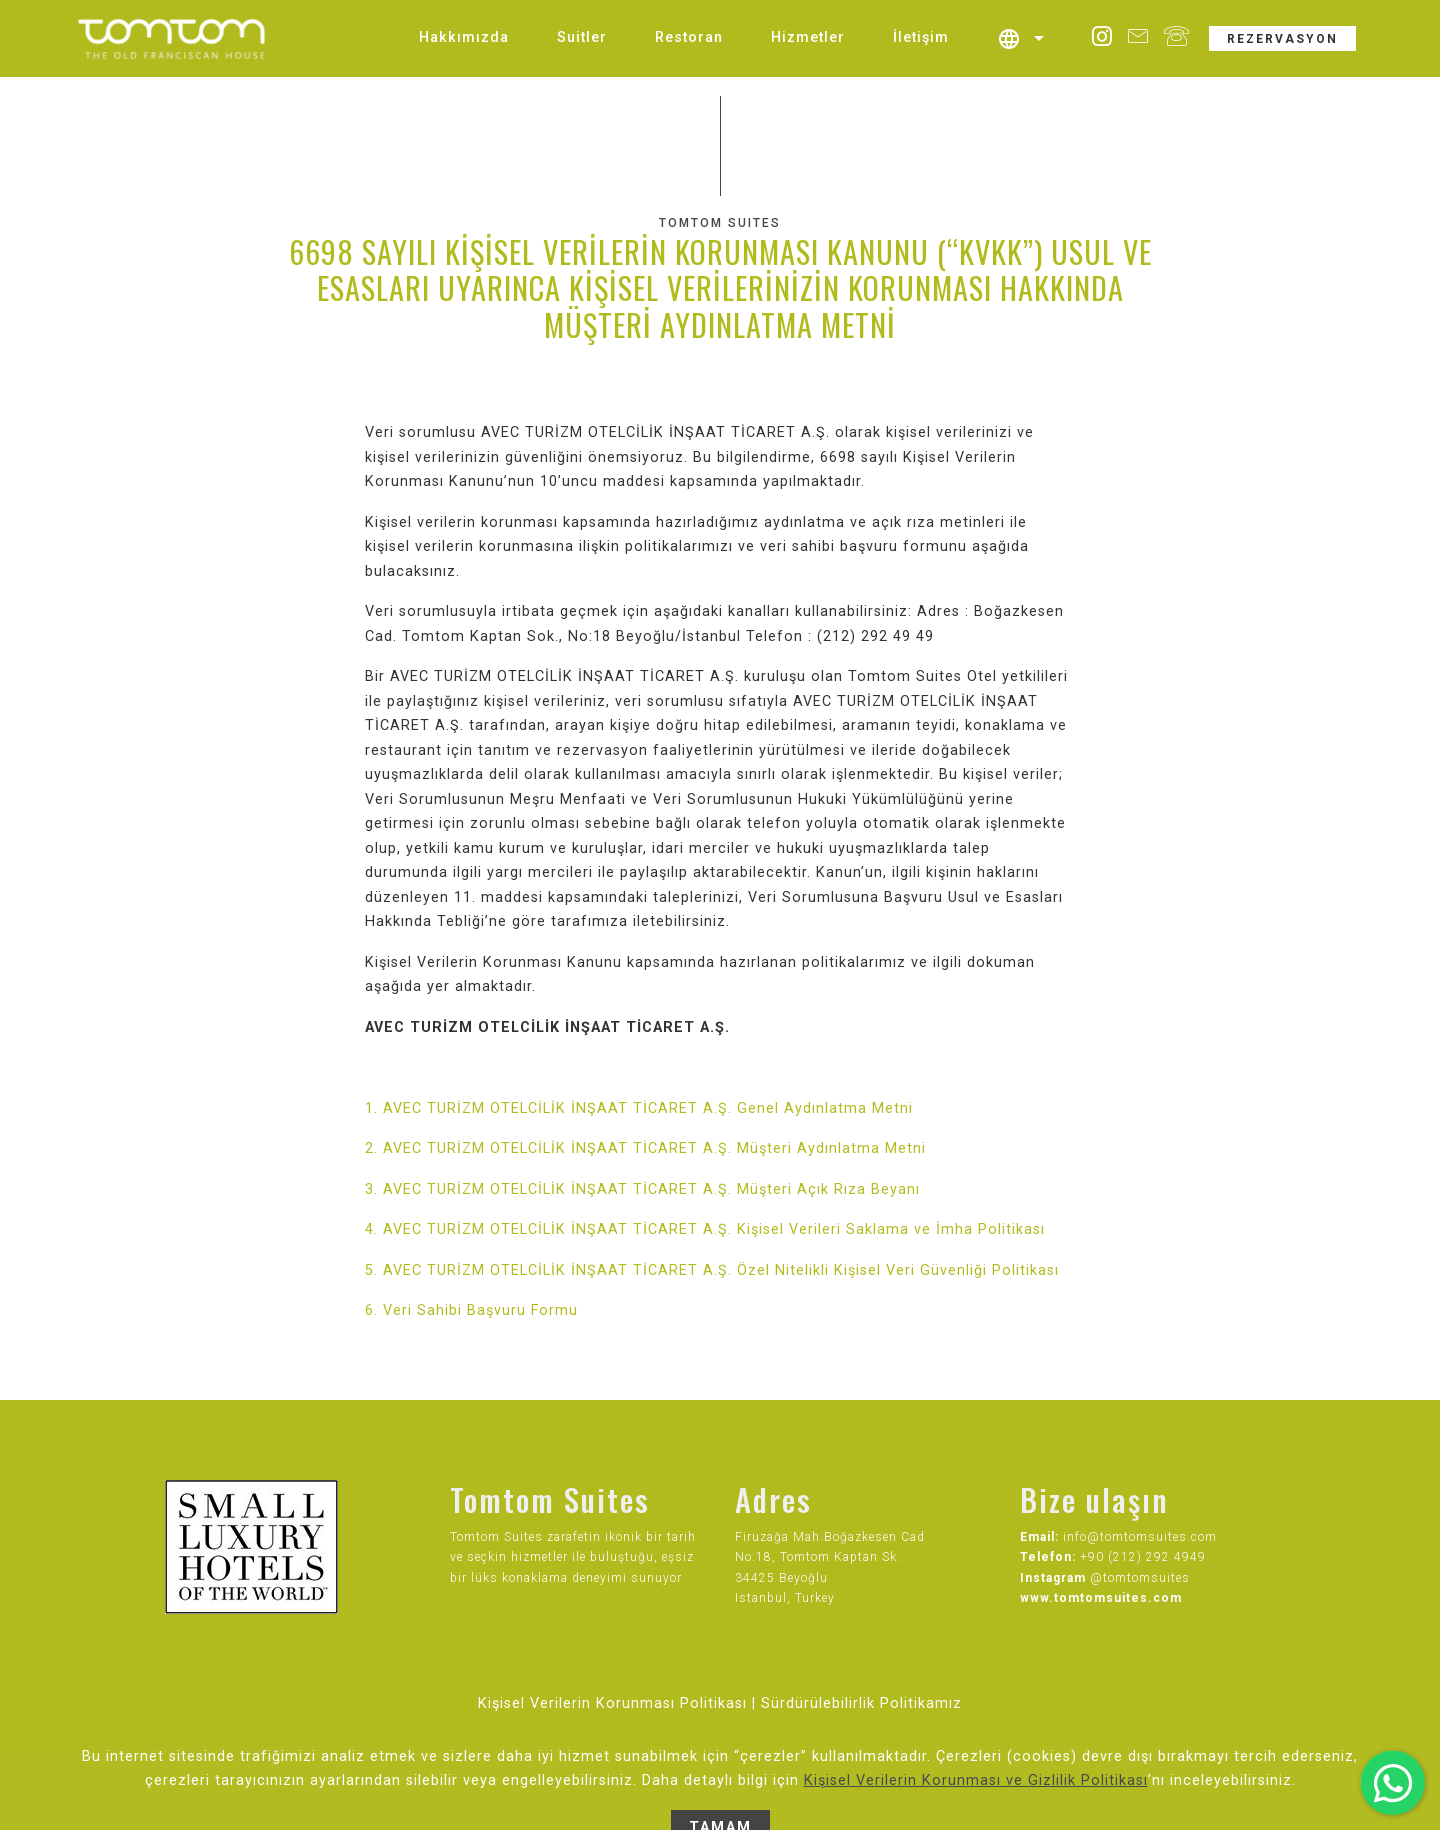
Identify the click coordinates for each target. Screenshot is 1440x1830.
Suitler (582, 37)
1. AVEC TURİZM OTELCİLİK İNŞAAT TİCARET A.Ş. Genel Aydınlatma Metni (639, 1108)
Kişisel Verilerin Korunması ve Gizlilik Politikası (976, 1810)
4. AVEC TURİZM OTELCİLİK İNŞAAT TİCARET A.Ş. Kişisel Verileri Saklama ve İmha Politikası (705, 1229)
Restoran (689, 37)
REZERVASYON (1282, 39)
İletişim (921, 37)
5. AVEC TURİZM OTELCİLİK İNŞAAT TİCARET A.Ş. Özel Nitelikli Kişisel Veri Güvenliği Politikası (712, 1270)
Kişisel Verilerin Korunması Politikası (612, 1703)
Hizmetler (808, 37)
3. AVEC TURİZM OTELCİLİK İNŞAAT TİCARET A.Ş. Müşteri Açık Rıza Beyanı (642, 1189)
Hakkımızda (464, 37)
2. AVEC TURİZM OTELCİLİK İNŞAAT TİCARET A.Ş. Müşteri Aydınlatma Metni (645, 1148)
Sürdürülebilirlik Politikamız (861, 1703)
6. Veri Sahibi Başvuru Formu (471, 1310)
